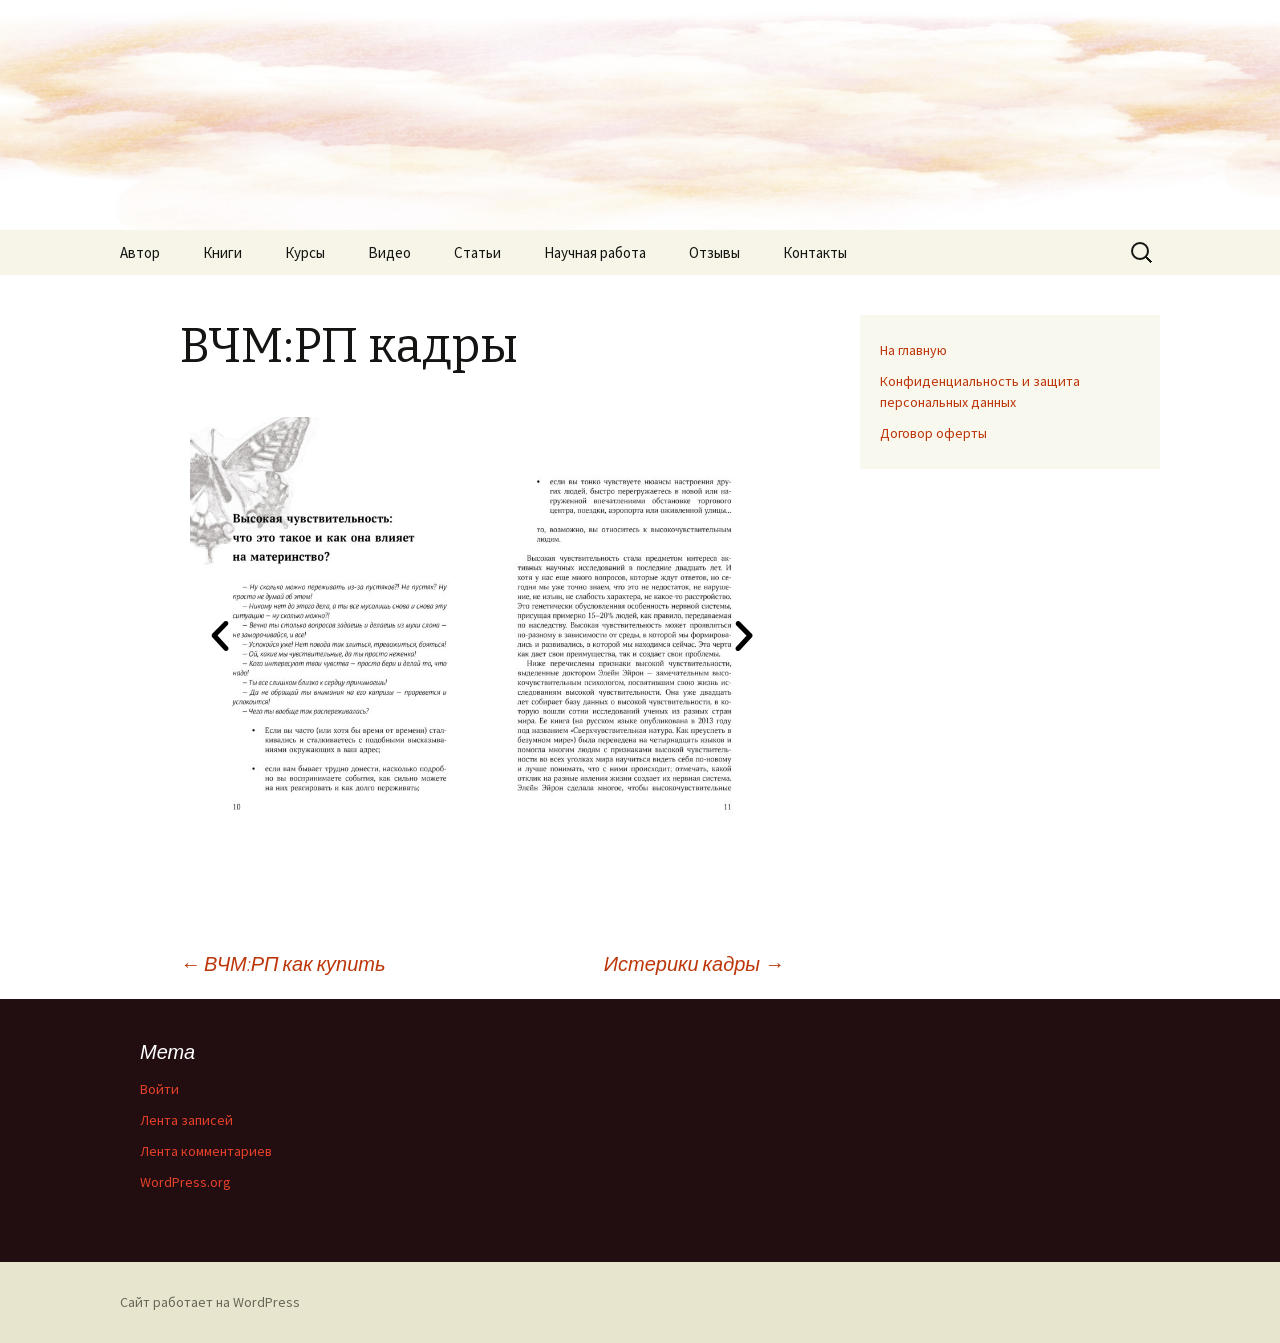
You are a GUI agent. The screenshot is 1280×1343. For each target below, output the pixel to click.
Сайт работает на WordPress (210, 1302)
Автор (140, 252)
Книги (222, 252)
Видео (389, 252)
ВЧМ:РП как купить (283, 963)
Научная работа (595, 252)
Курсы (305, 252)
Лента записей (186, 1120)
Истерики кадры (694, 963)
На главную (913, 350)
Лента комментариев (206, 1151)
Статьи (477, 252)
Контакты (815, 252)
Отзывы (714, 252)
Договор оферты (933, 433)
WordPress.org (185, 1182)
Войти (159, 1089)
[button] (220, 636)
